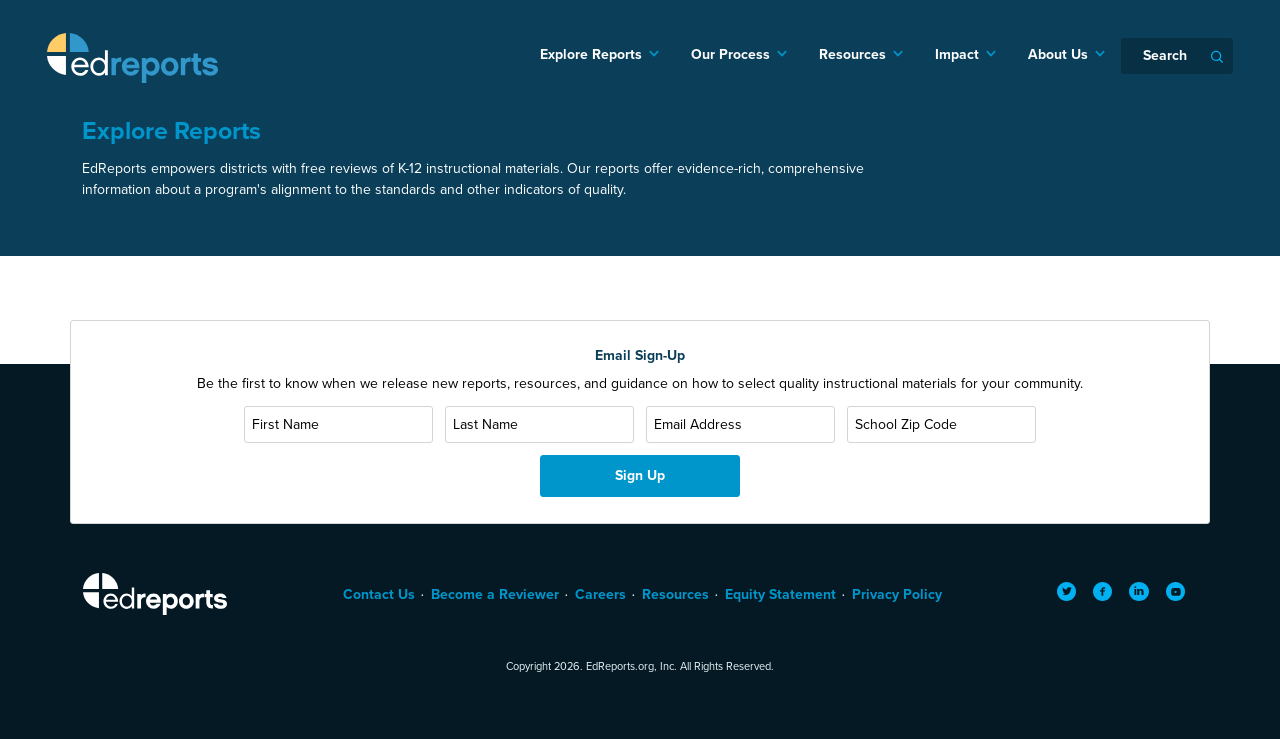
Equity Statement (780, 594)
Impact (957, 54)
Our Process (730, 54)
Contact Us (379, 594)
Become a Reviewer (495, 594)
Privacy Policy (897, 594)
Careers (600, 594)
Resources (852, 54)
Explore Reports (591, 54)
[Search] (1177, 56)
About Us (1058, 54)
